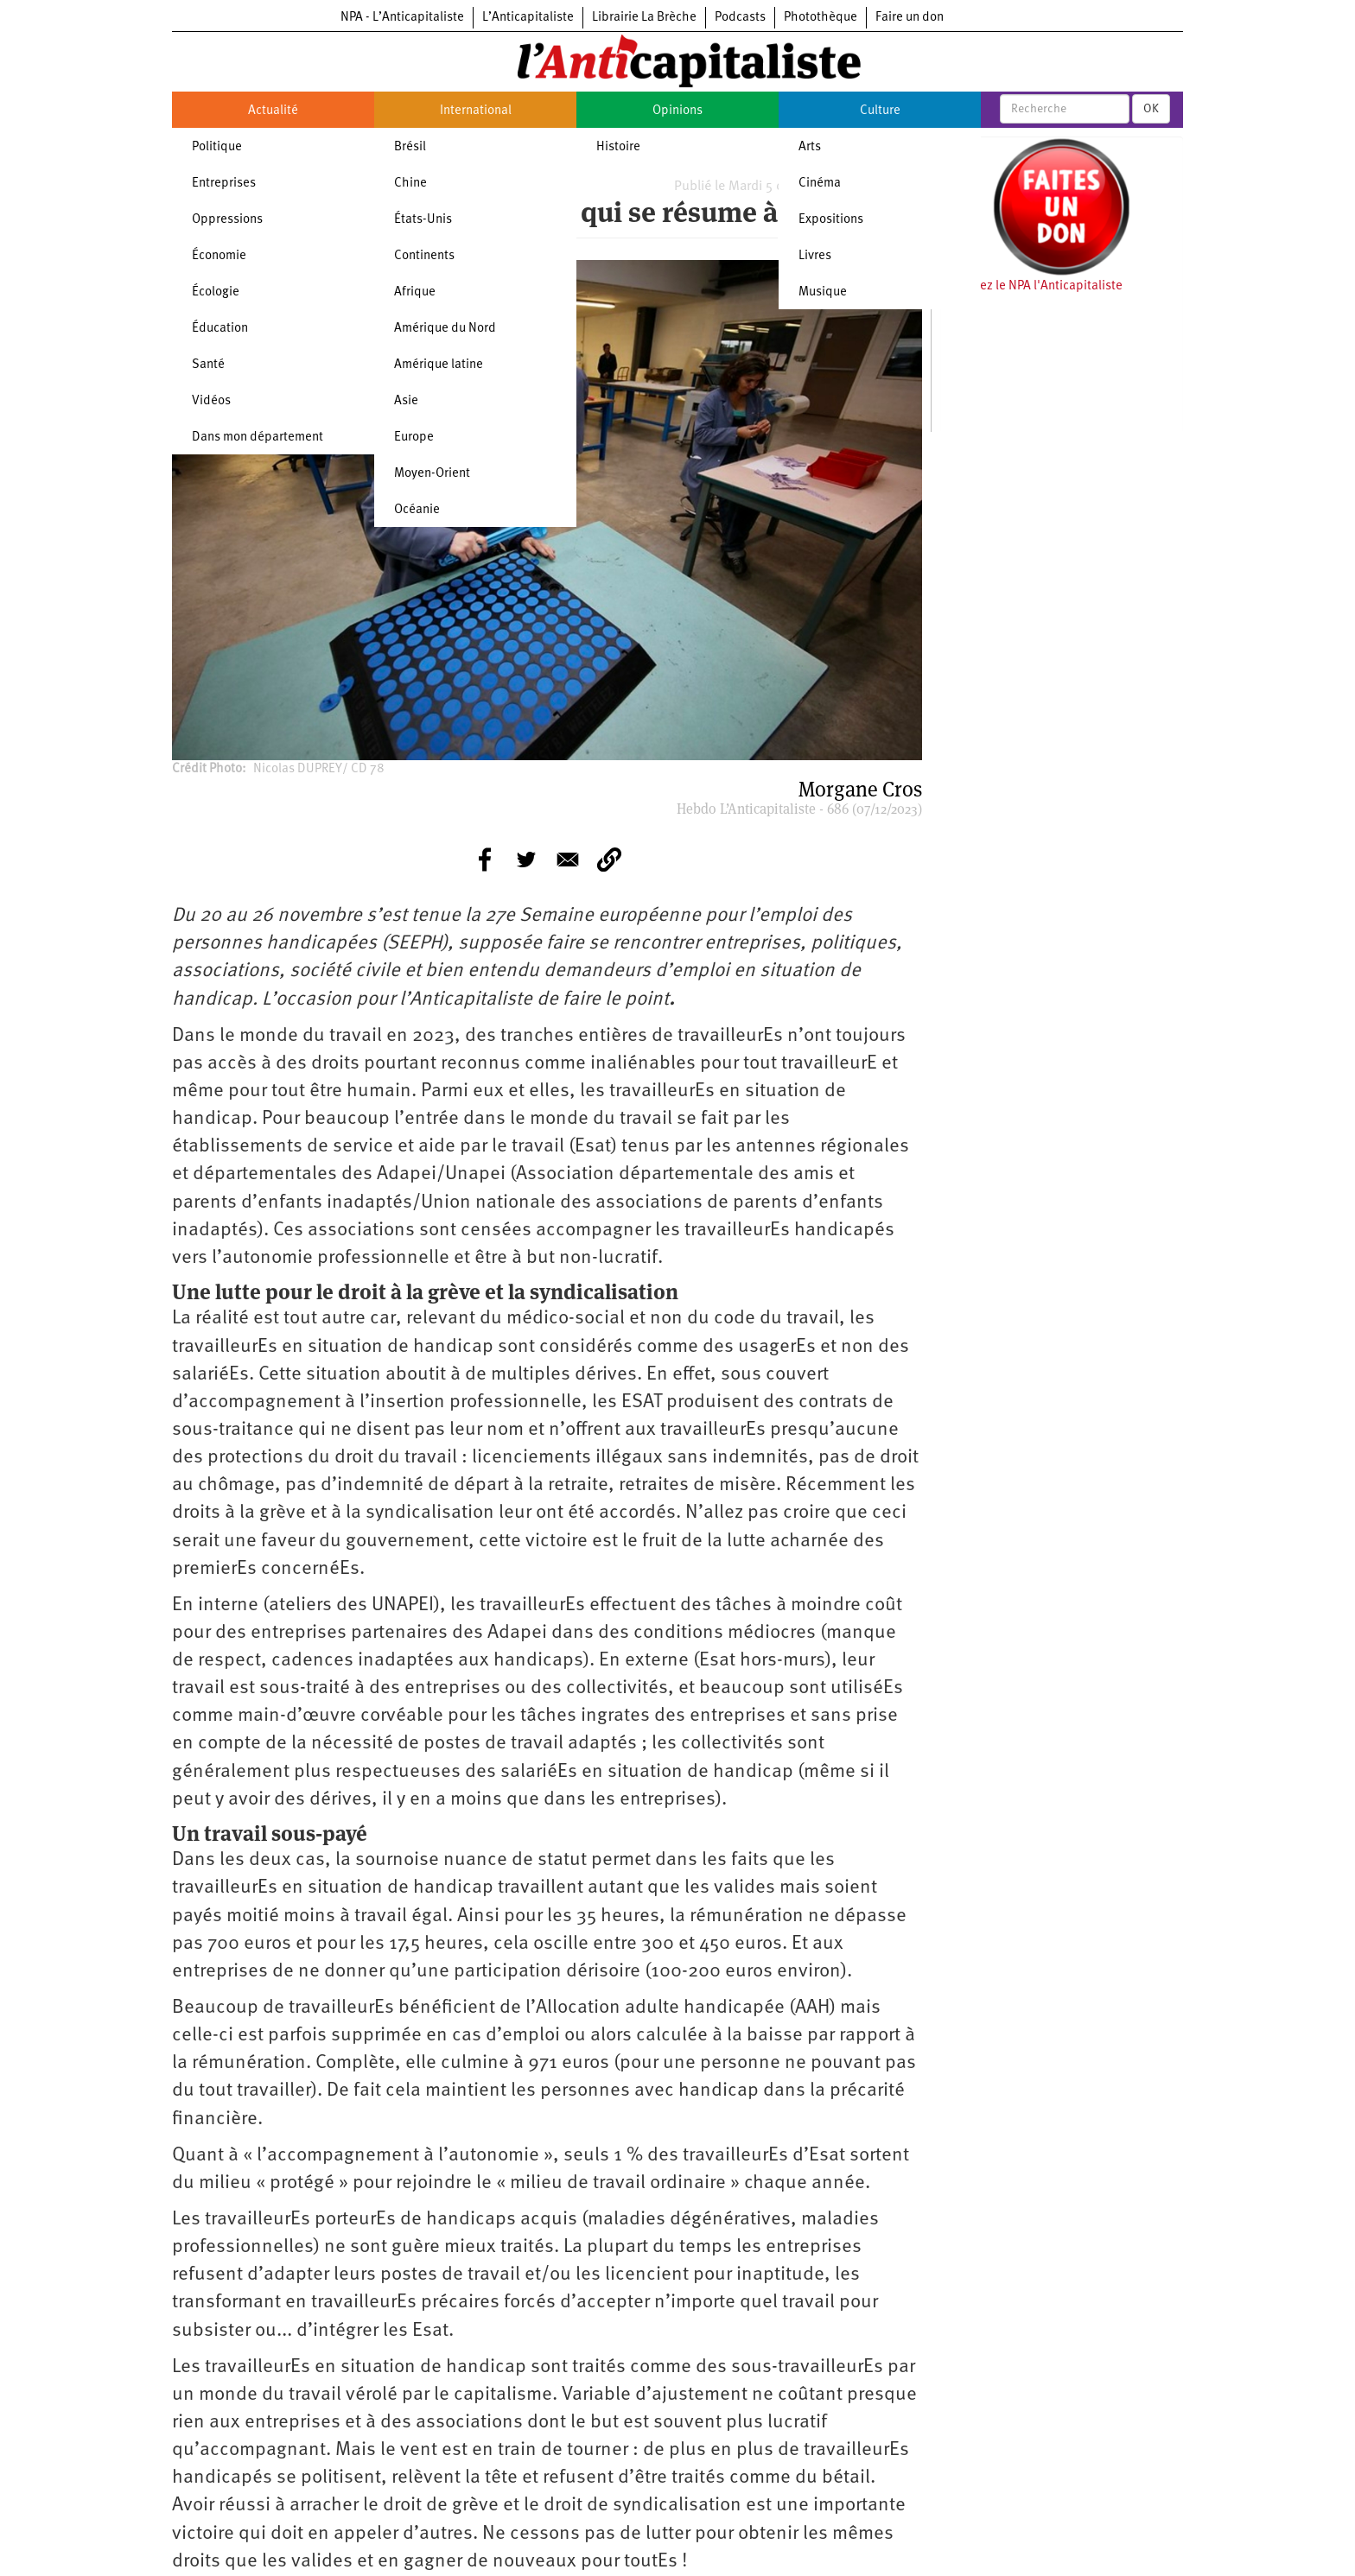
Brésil (410, 147)
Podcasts (740, 17)
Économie (219, 256)
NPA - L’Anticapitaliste (402, 17)
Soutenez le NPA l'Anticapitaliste (1031, 286)
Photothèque (820, 17)
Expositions (830, 219)
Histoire (618, 147)
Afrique (415, 292)
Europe (414, 437)
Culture (880, 111)
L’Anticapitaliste (528, 17)
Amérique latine (438, 364)
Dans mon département (257, 437)
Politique (217, 147)
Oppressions (227, 219)
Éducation (220, 328)
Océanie (417, 510)
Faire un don (909, 17)
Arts (809, 147)
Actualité (273, 111)
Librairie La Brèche (644, 17)
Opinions (677, 111)
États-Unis (423, 219)
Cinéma (819, 183)
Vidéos (211, 401)
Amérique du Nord (445, 328)
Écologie (215, 292)
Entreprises (224, 183)
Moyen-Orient (432, 473)
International (476, 111)
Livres (814, 256)
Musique (822, 292)
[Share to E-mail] (567, 859)
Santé (208, 364)
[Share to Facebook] (485, 859)
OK (1151, 109)
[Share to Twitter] (526, 859)
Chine (410, 183)
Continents (424, 256)
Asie (406, 401)
